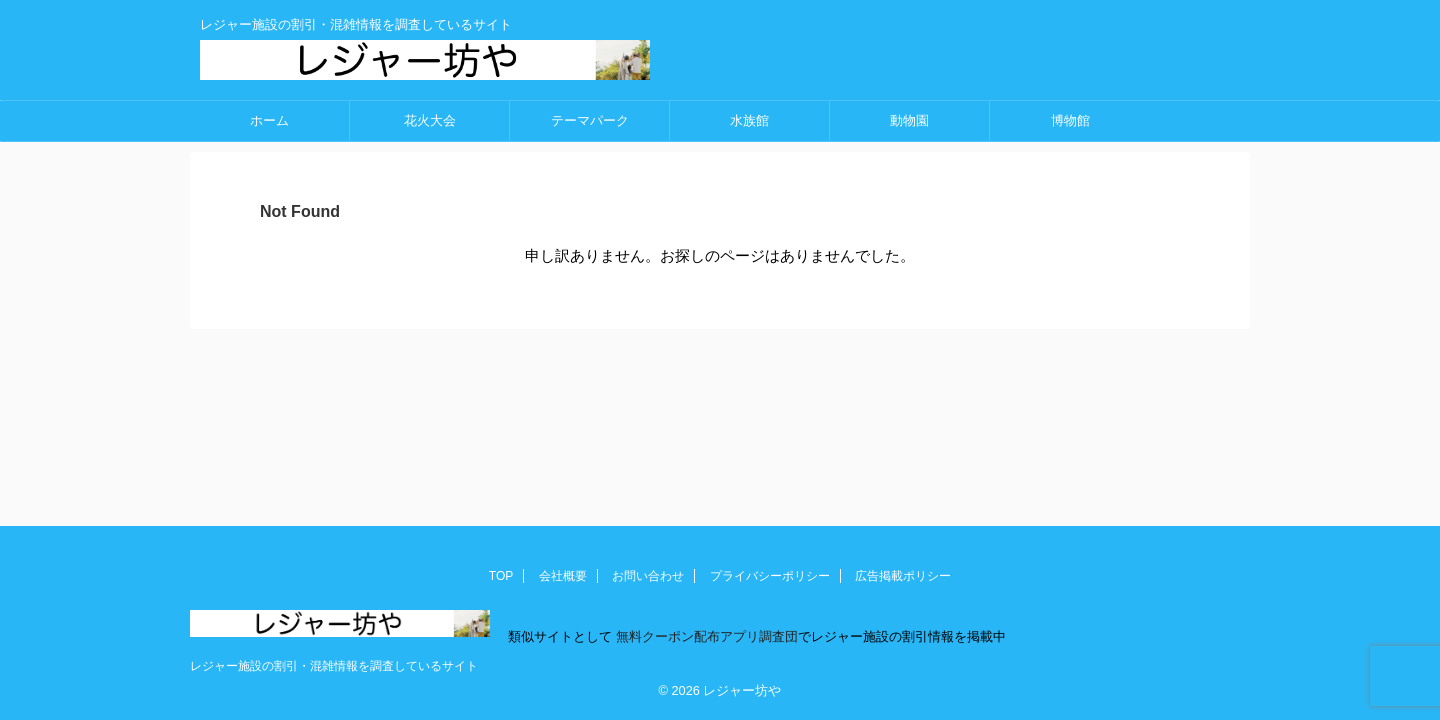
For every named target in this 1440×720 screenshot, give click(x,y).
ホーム (269, 120)
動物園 (909, 120)
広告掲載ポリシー (903, 576)
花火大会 (430, 120)
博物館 (1070, 120)
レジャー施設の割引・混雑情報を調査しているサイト (334, 666)
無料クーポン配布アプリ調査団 (705, 636)
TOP (501, 576)
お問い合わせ (648, 576)
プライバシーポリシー (770, 576)
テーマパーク (590, 120)
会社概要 (563, 576)
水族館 (749, 120)
